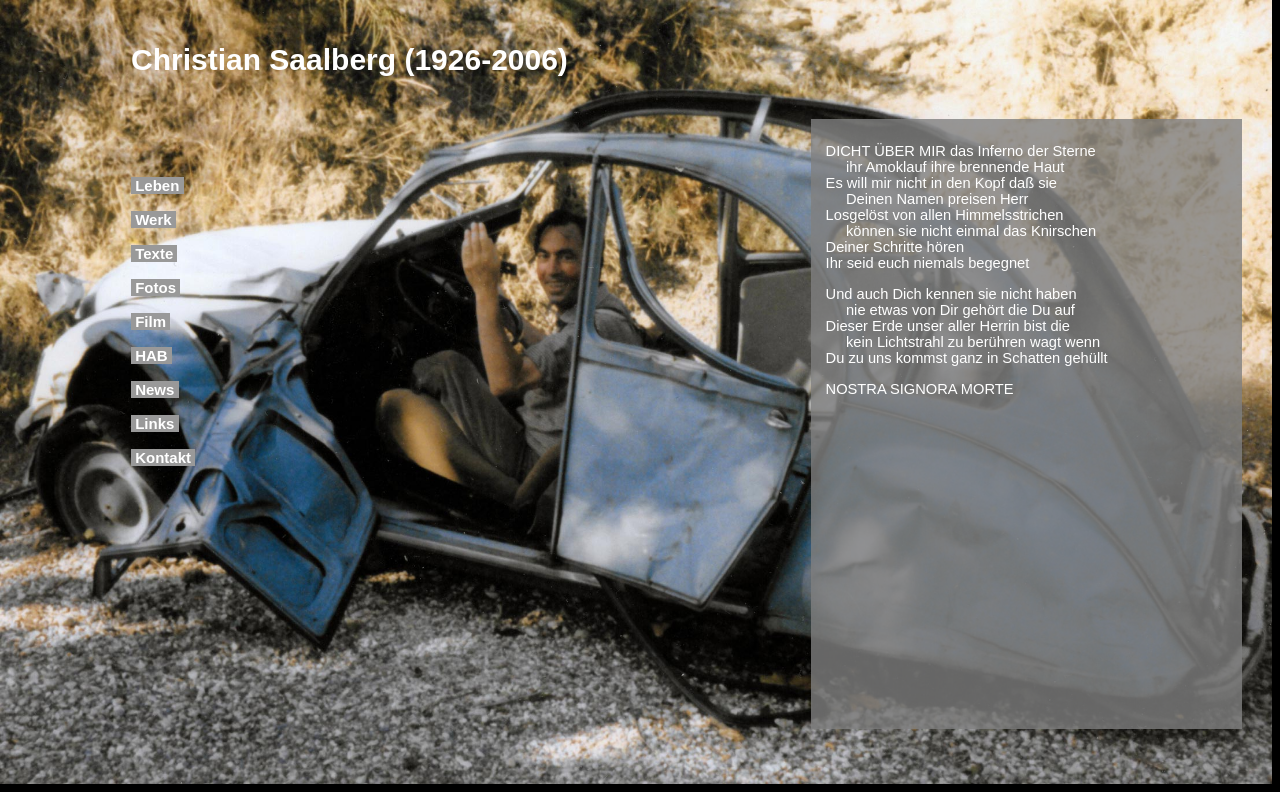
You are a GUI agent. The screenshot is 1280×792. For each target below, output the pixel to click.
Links (155, 423)
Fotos (155, 287)
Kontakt (163, 457)
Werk (153, 219)
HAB (151, 355)
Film (150, 321)
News (155, 389)
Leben (157, 185)
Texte (154, 253)
